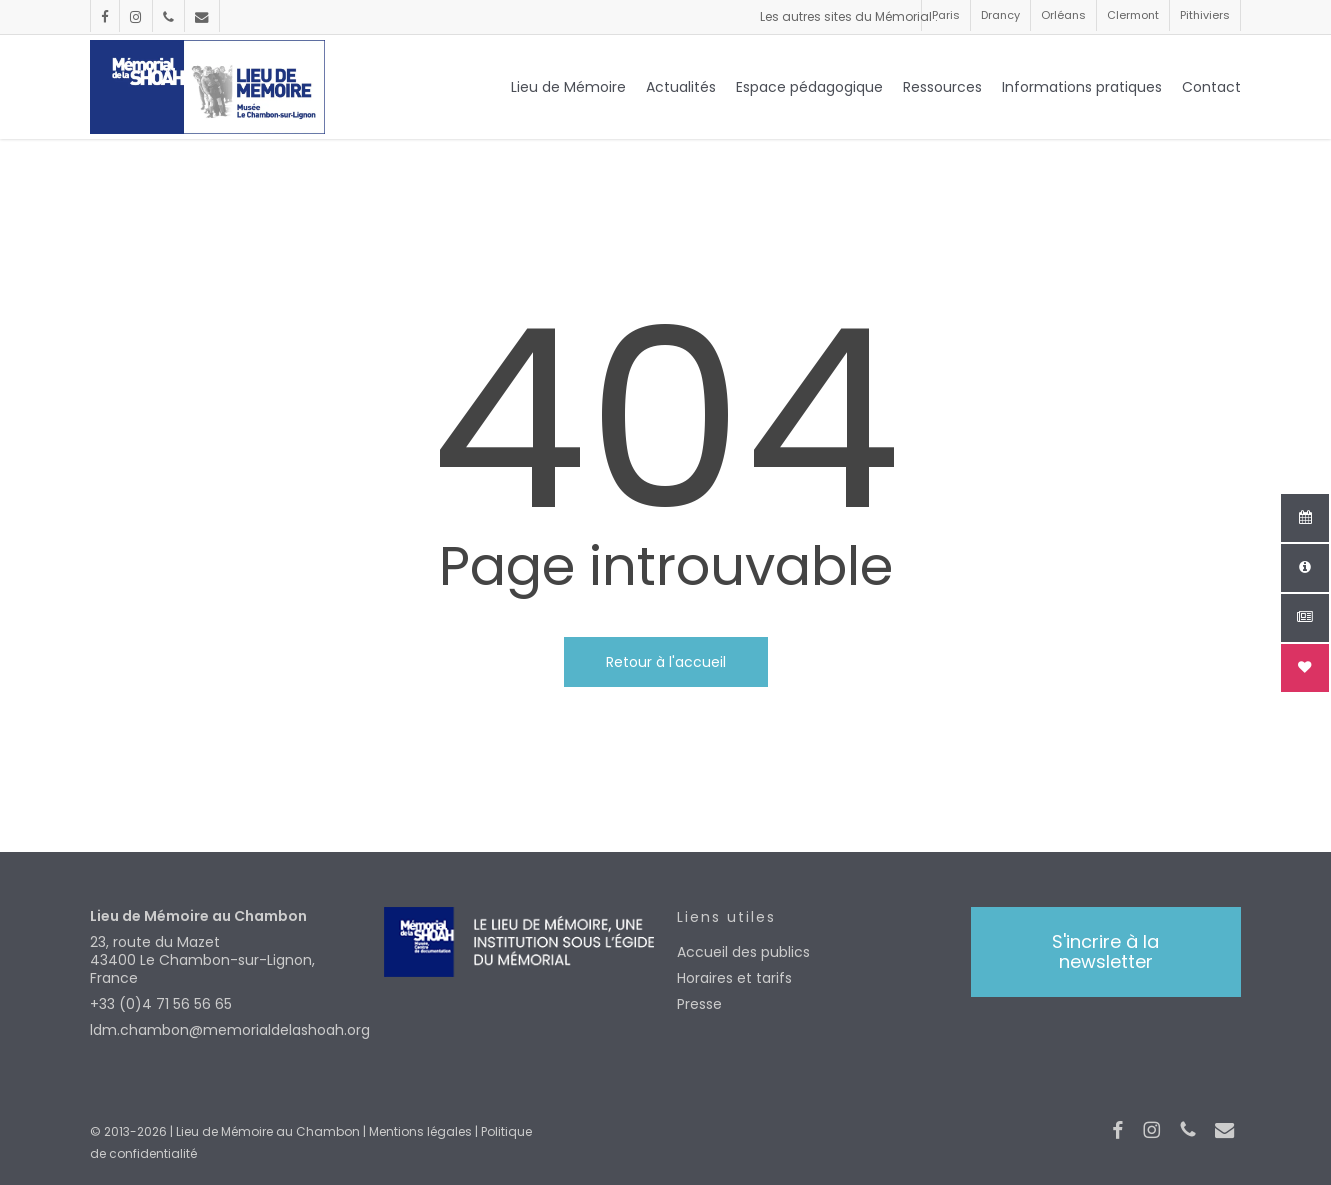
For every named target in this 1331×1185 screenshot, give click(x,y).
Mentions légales (420, 1131)
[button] (1106, 952)
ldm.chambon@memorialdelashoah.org (225, 1030)
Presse (699, 1004)
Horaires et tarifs (734, 978)
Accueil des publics (743, 952)
